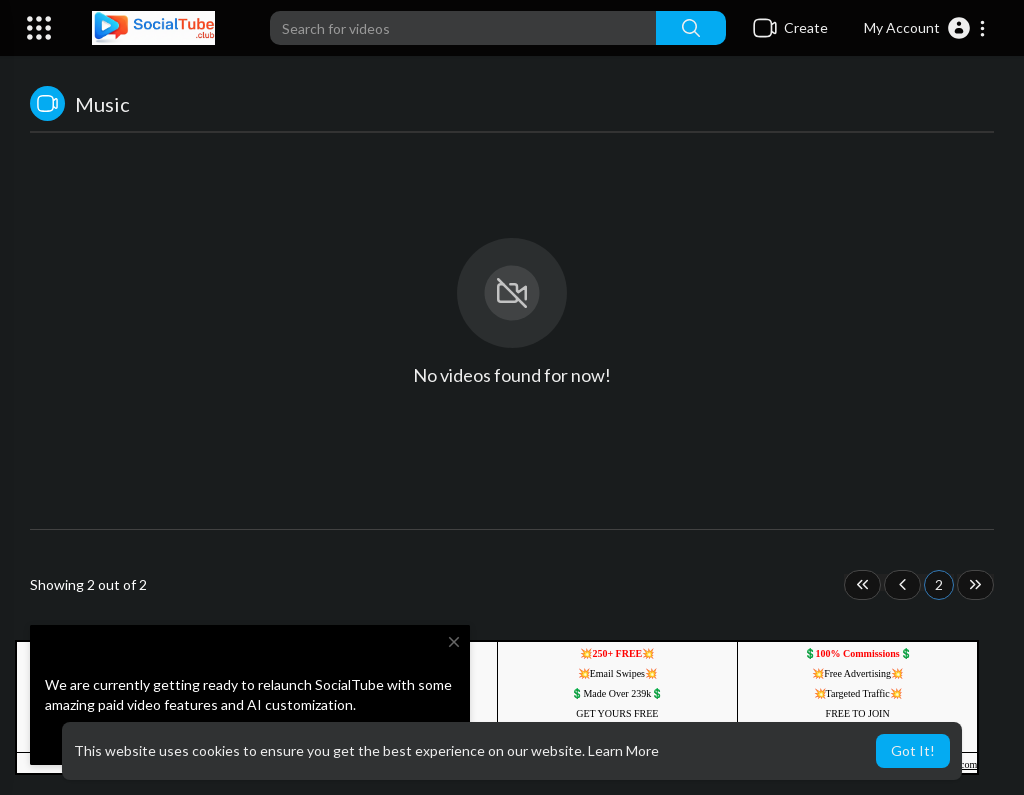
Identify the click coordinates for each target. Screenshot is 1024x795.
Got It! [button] (913, 750)
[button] (925, 28)
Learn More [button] (623, 750)
